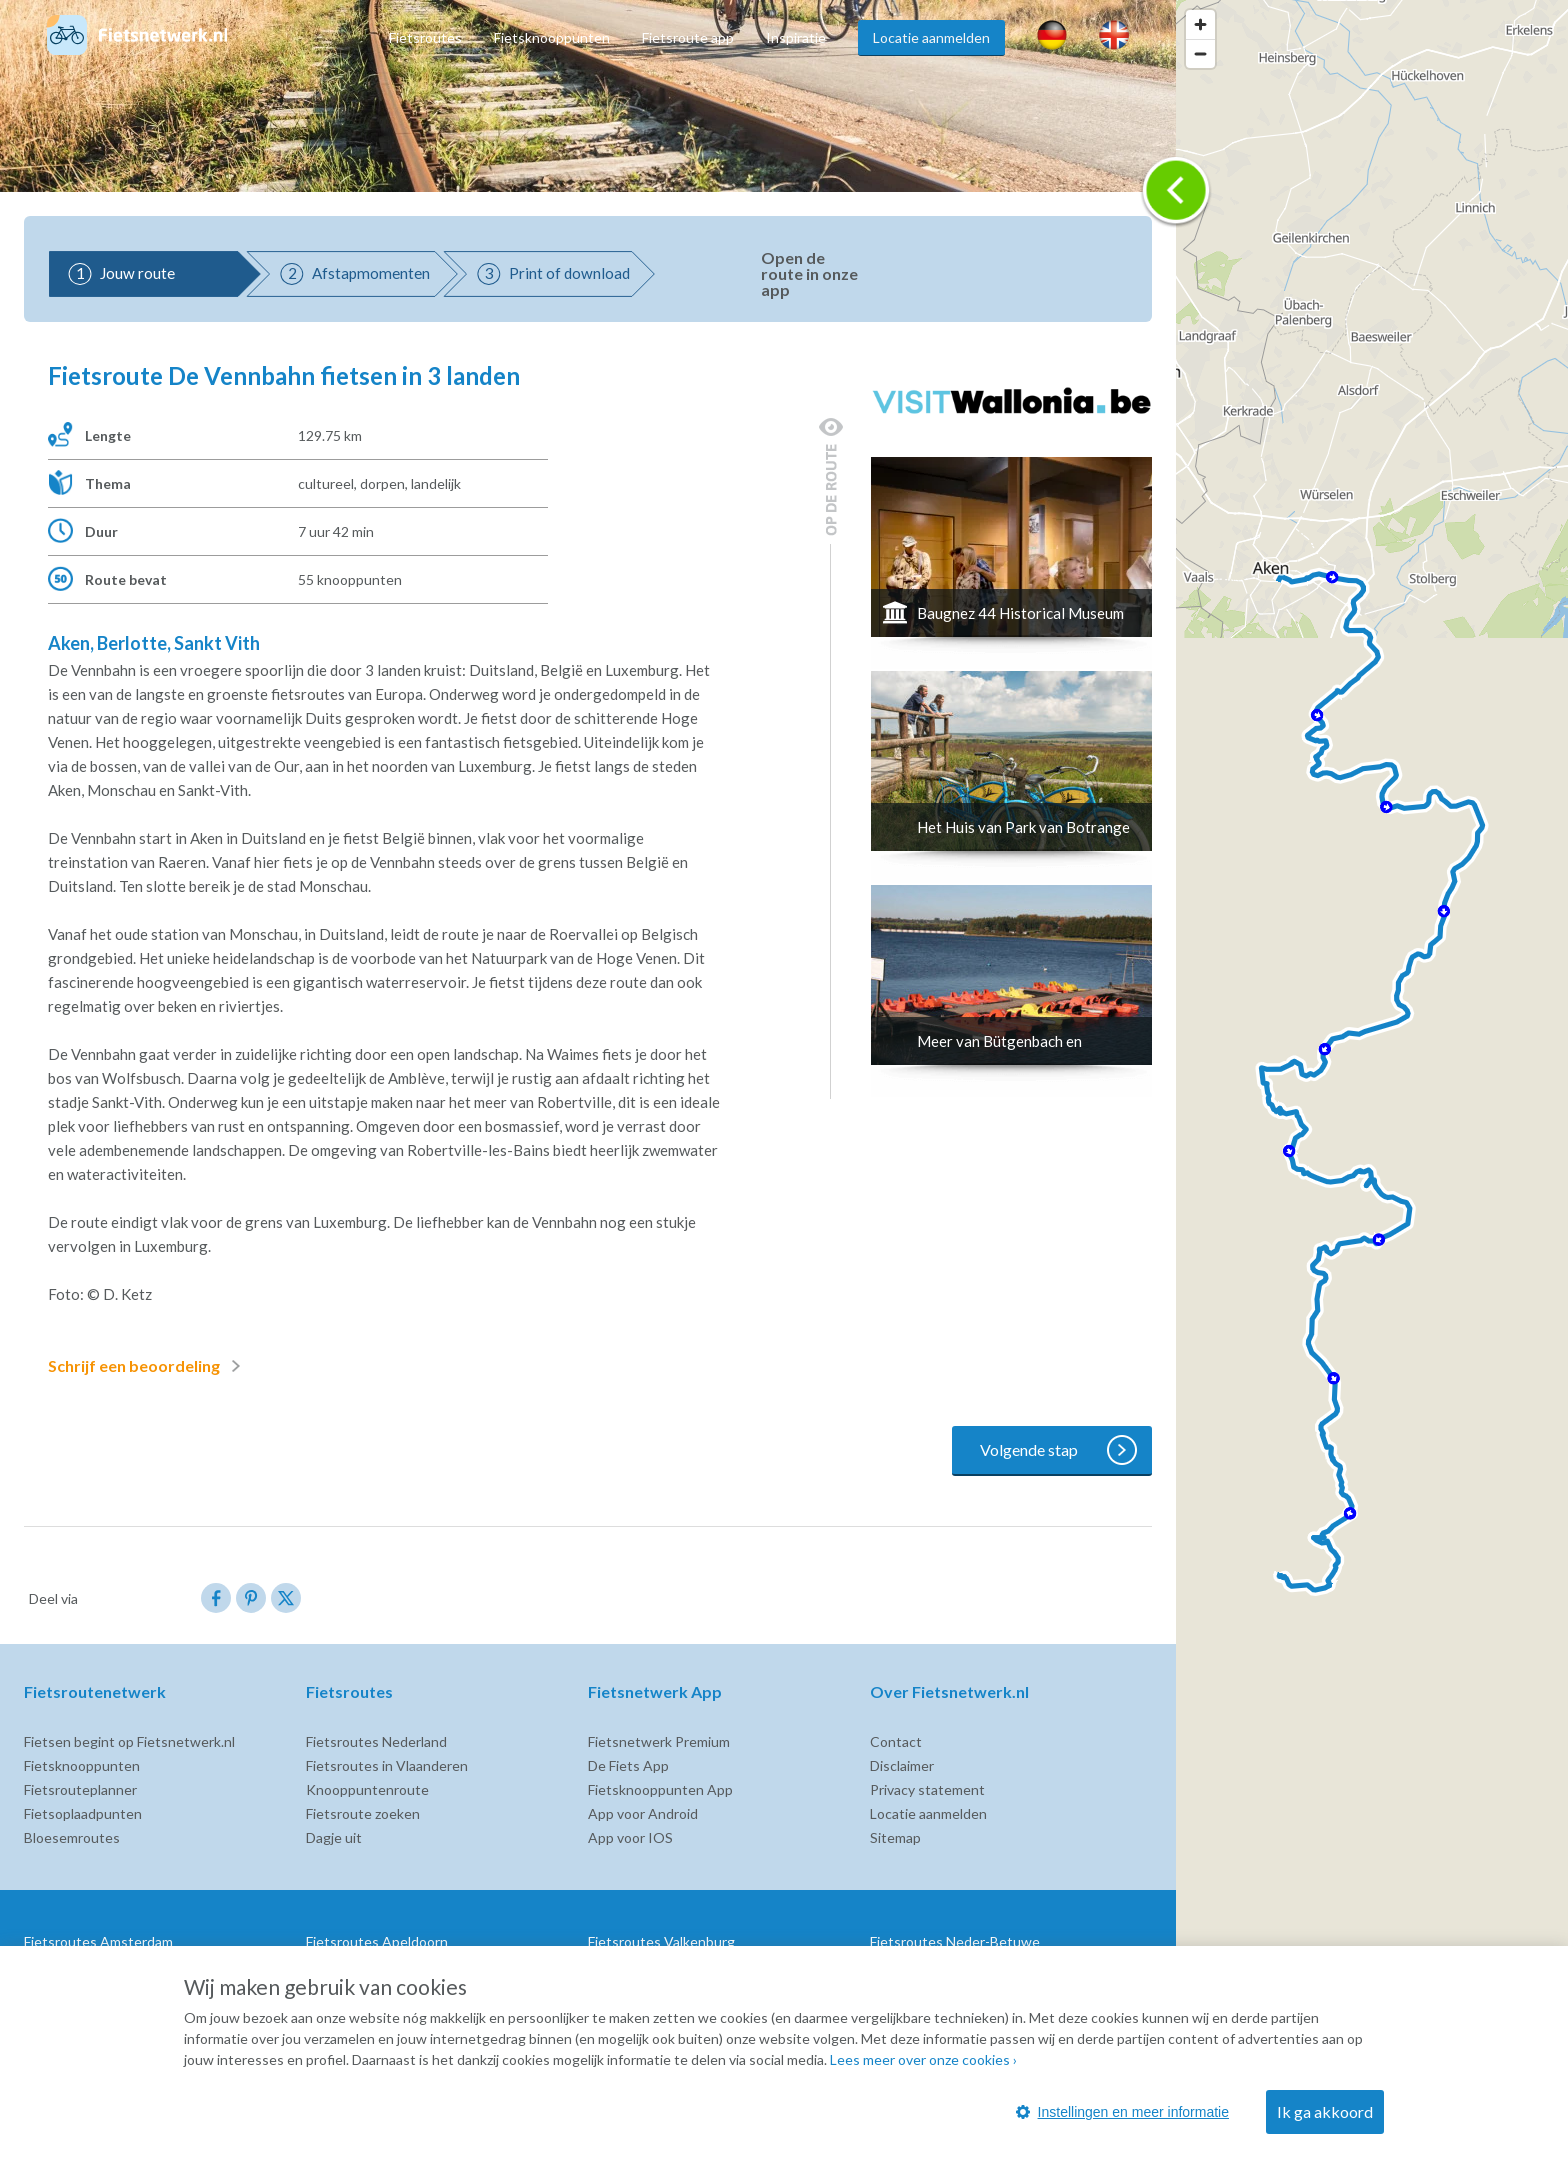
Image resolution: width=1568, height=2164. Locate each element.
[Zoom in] (1200, 24)
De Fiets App (628, 1765)
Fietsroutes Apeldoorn (377, 1941)
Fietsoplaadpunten (83, 1813)
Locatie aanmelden (931, 37)
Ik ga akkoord (1325, 2111)
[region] (1372, 1082)
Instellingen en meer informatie (1122, 2112)
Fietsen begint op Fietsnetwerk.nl (129, 1741)
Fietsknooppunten (552, 37)
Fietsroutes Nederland (376, 1741)
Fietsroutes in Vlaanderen (387, 1765)
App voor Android (643, 1813)
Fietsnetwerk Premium (659, 1741)
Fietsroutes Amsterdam (98, 1941)
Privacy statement (927, 1789)
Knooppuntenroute (367, 1789)
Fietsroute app (688, 37)
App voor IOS (630, 1837)
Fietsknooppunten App (660, 1789)
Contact (896, 1741)
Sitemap (895, 1837)
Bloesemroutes (72, 1837)
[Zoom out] (1200, 53)
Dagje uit (334, 1837)
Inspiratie (796, 37)
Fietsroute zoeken (363, 1813)
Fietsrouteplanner (80, 1789)
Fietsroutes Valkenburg (661, 1941)
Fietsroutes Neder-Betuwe (955, 1941)
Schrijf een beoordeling (148, 1366)
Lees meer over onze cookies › (923, 2059)
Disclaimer (902, 1765)
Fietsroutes (425, 37)
